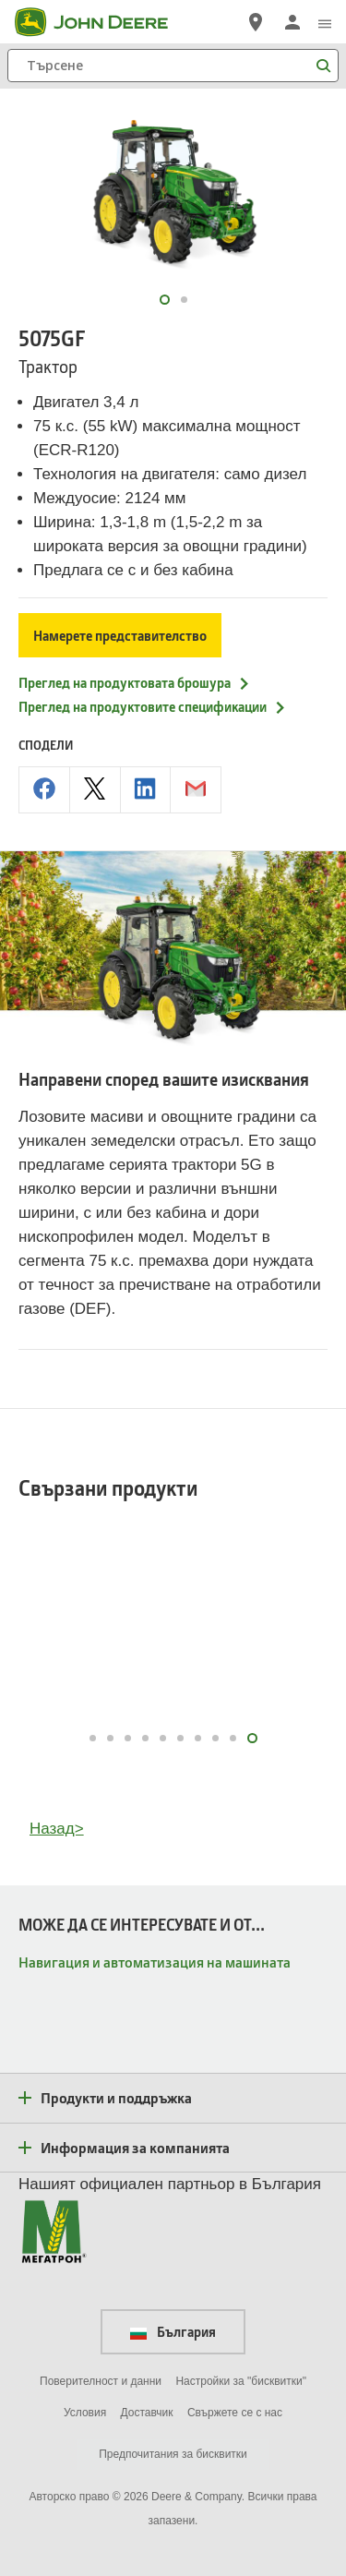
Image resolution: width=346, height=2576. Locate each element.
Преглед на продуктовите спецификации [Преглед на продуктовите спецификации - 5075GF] (152, 706)
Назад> (57, 1828)
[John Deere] (102, 22)
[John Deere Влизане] (292, 22)
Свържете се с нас (234, 2412)
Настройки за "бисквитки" (240, 2381)
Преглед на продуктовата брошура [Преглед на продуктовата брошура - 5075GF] (134, 682)
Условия (85, 2412)
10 (254, 1738)
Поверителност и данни (100, 2381)
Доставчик (147, 2412)
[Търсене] (173, 65)
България (173, 2331)
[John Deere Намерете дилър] (255, 22)
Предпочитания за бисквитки (173, 2454)
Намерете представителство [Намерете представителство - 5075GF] (120, 635)
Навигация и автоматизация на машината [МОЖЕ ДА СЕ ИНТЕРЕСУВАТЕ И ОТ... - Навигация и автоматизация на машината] (154, 1961)
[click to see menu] (325, 22)
